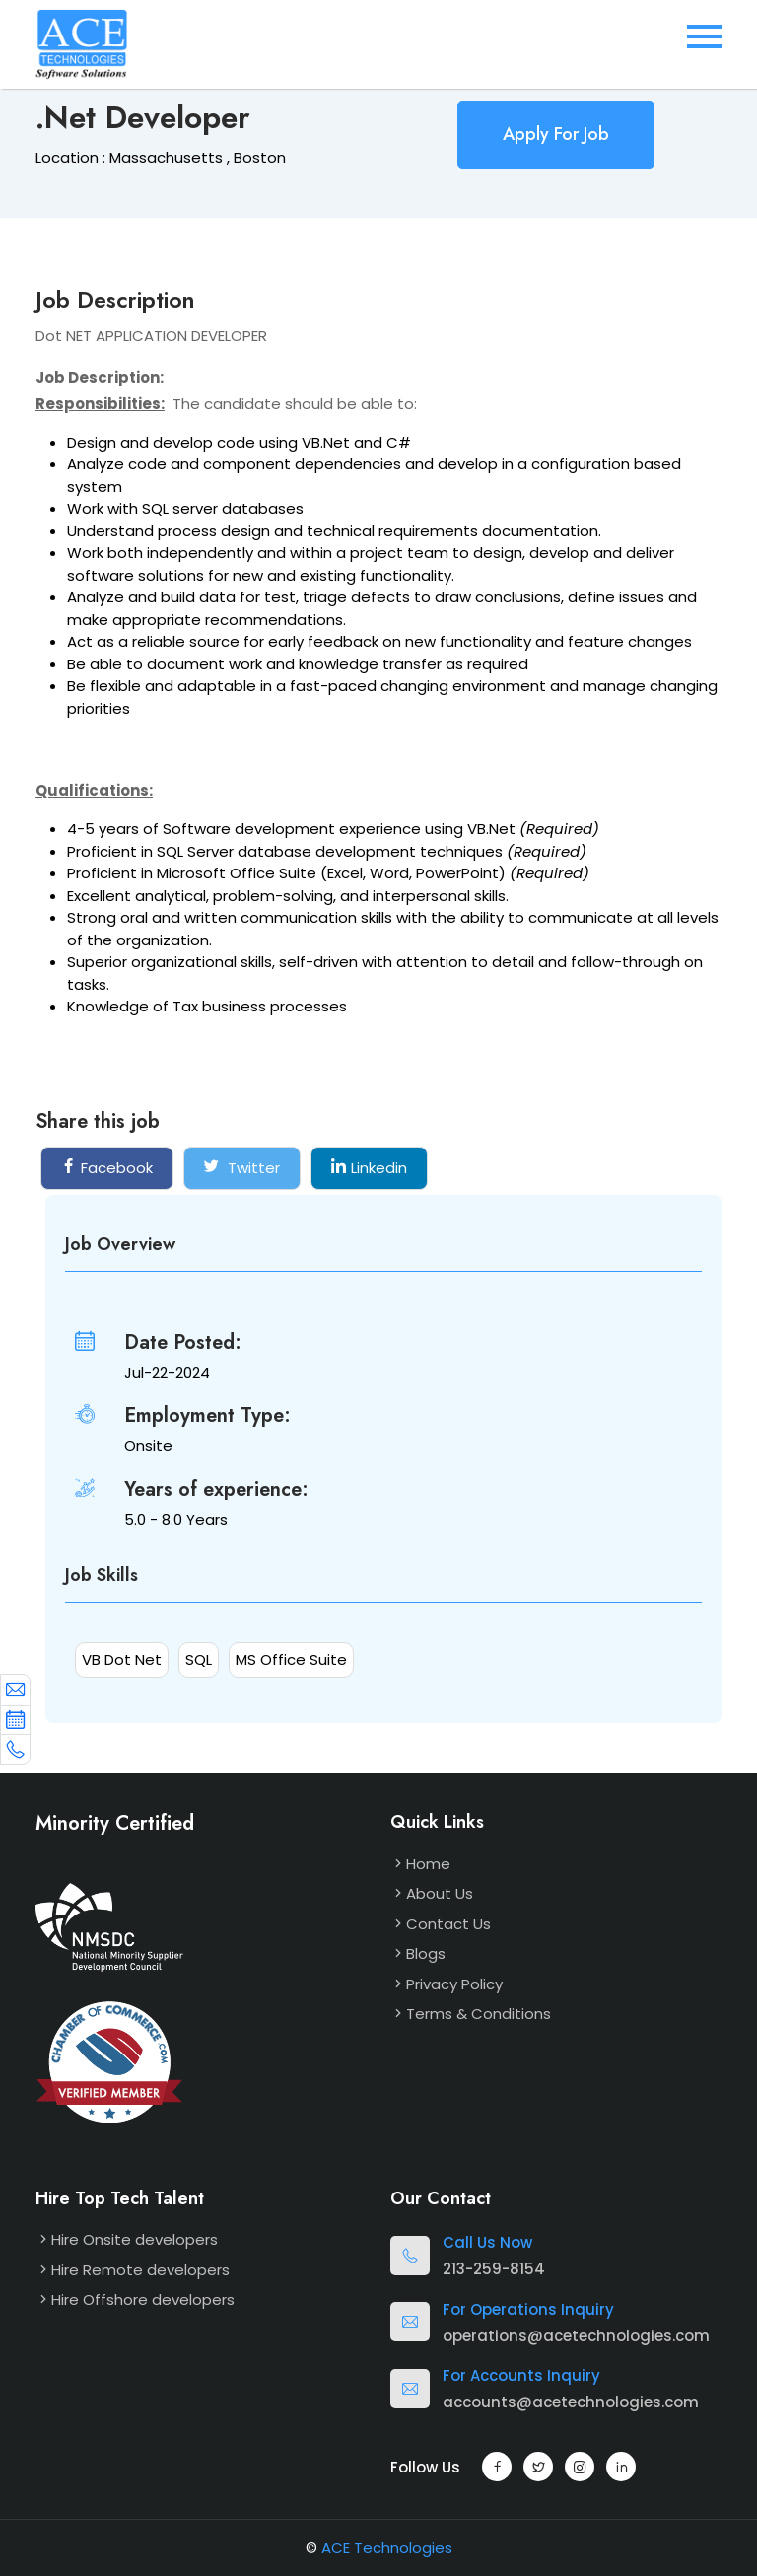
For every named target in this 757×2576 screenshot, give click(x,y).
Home (428, 1863)
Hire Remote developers (140, 2270)
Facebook (107, 1167)
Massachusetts (166, 157)
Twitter (242, 1167)
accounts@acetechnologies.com (571, 2402)
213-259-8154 (494, 2269)
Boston (260, 157)
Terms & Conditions (478, 2013)
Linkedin (369, 1167)
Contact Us (448, 1924)
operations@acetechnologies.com (576, 2336)
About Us (439, 1893)
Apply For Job (556, 134)
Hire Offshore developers (143, 2299)
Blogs (426, 1953)
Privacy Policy (454, 1984)
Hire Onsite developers (134, 2239)
